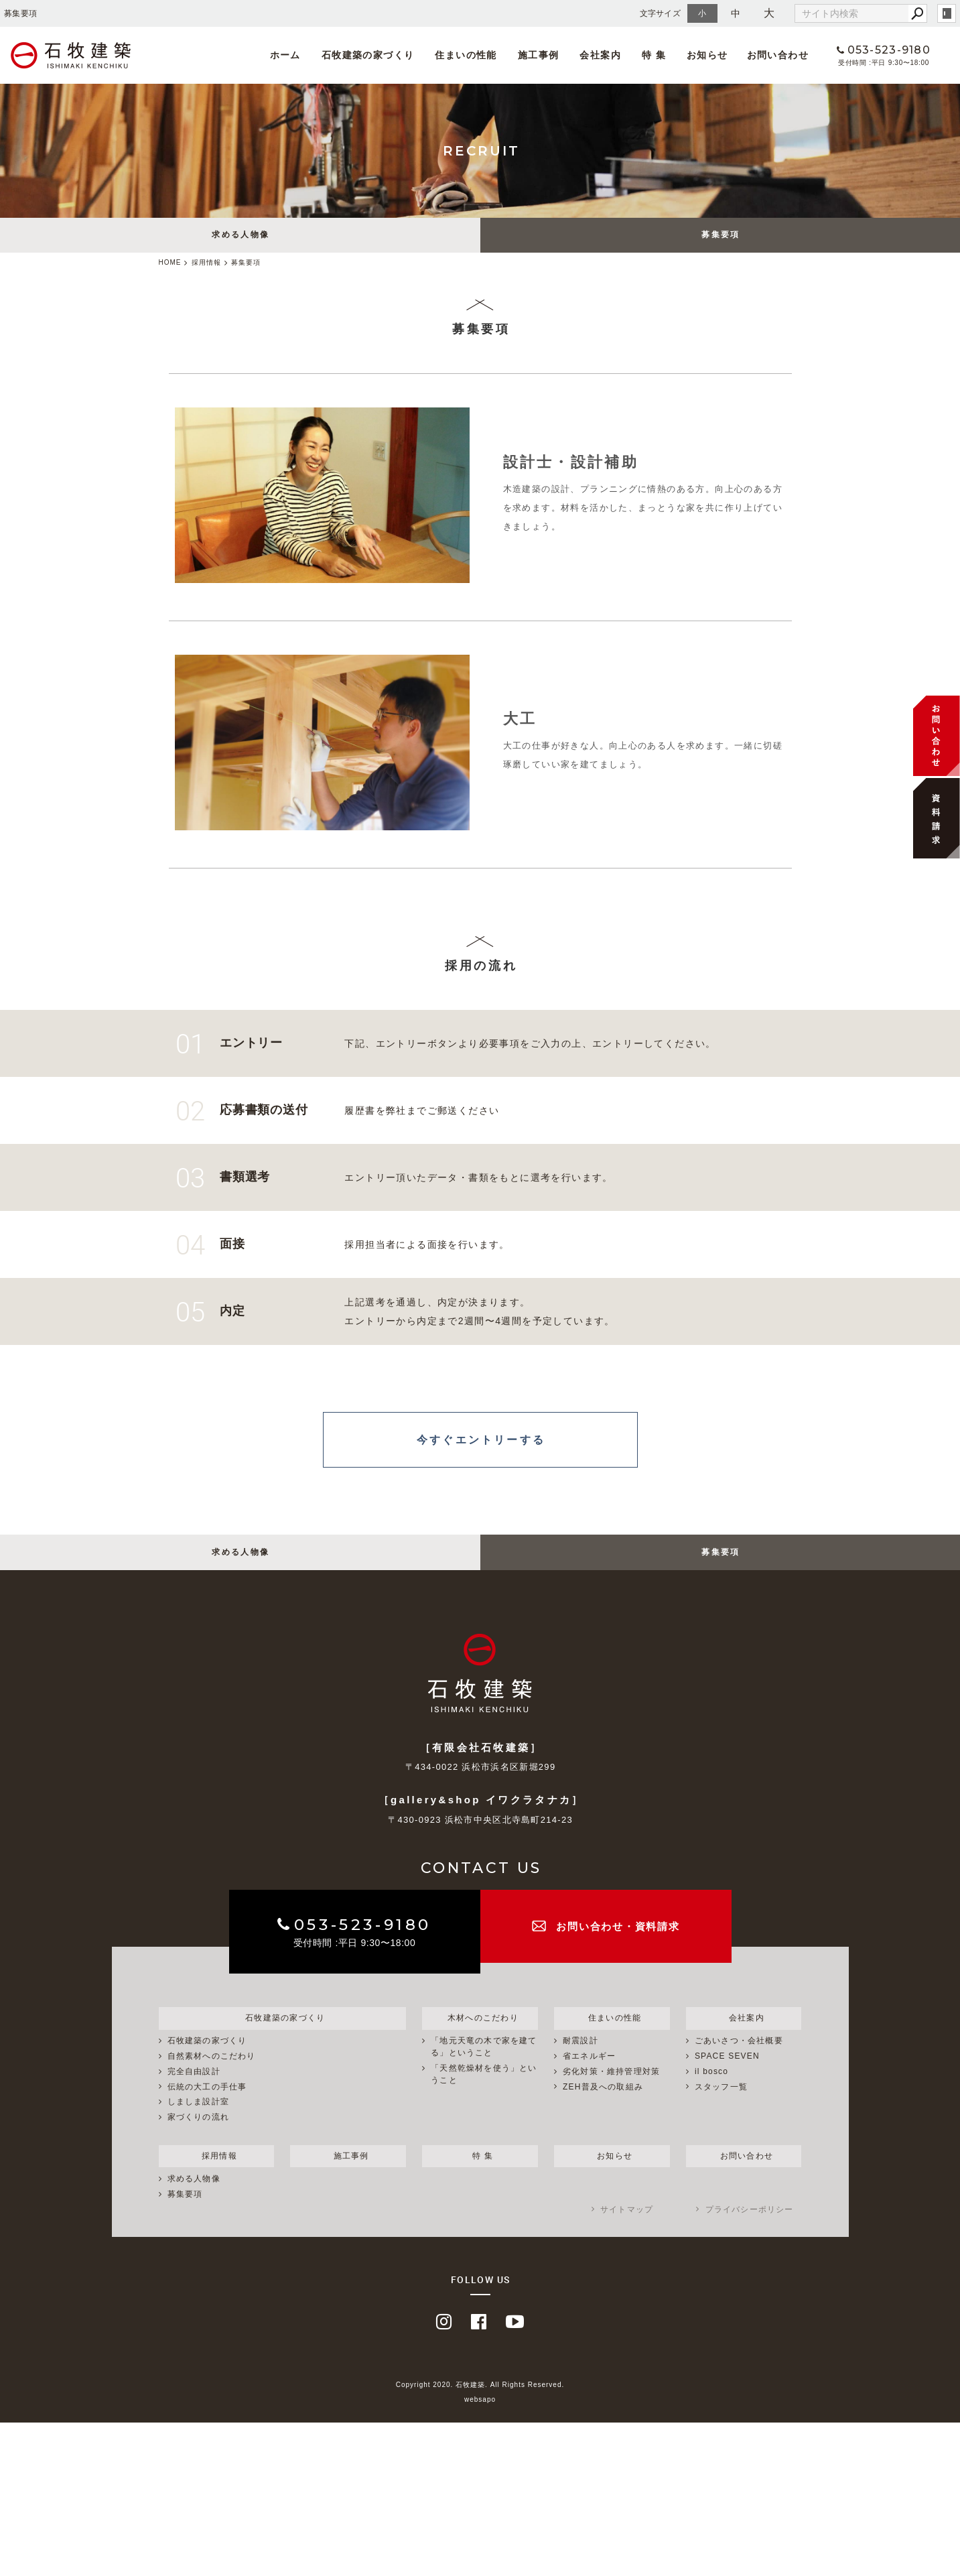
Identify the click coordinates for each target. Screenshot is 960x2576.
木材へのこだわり (480, 2035)
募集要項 (721, 237)
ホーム (284, 55)
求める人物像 (241, 237)
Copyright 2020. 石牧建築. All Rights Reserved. (480, 2404)
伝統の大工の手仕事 (207, 2105)
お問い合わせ (765, 55)
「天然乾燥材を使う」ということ (484, 2093)
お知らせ (694, 55)
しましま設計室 (198, 2120)
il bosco (711, 2090)
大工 (520, 721)
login (946, 13)
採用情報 (216, 2174)
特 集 (643, 55)
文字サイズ (660, 13)
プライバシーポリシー (749, 2229)
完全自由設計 (193, 2090)
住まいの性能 (461, 55)
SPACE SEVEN (727, 2074)
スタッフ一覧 (721, 2105)
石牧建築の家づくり (365, 55)
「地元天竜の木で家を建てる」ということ (484, 2065)
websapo (480, 2419)
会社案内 (592, 55)
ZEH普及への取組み (603, 2105)
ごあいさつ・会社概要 (739, 2059)
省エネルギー (589, 2074)
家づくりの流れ (198, 2135)
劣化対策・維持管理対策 (611, 2090)
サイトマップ (626, 2229)
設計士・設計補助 (570, 465)
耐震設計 (580, 2059)
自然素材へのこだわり (211, 2074)
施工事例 (532, 55)
